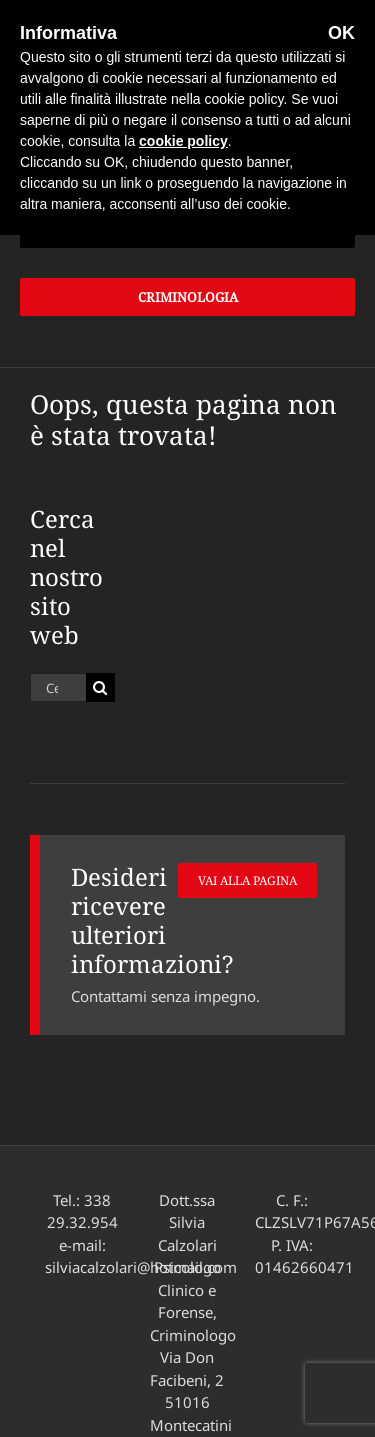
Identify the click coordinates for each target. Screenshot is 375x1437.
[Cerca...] (58, 687)
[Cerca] (100, 687)
